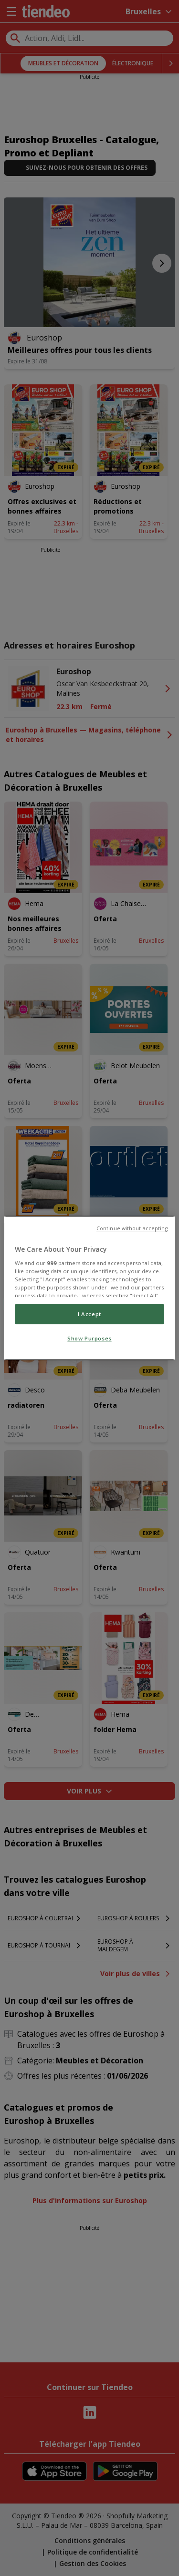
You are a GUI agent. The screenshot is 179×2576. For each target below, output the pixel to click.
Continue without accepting (132, 1228)
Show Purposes (89, 1338)
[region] (89, 1288)
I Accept (89, 1314)
